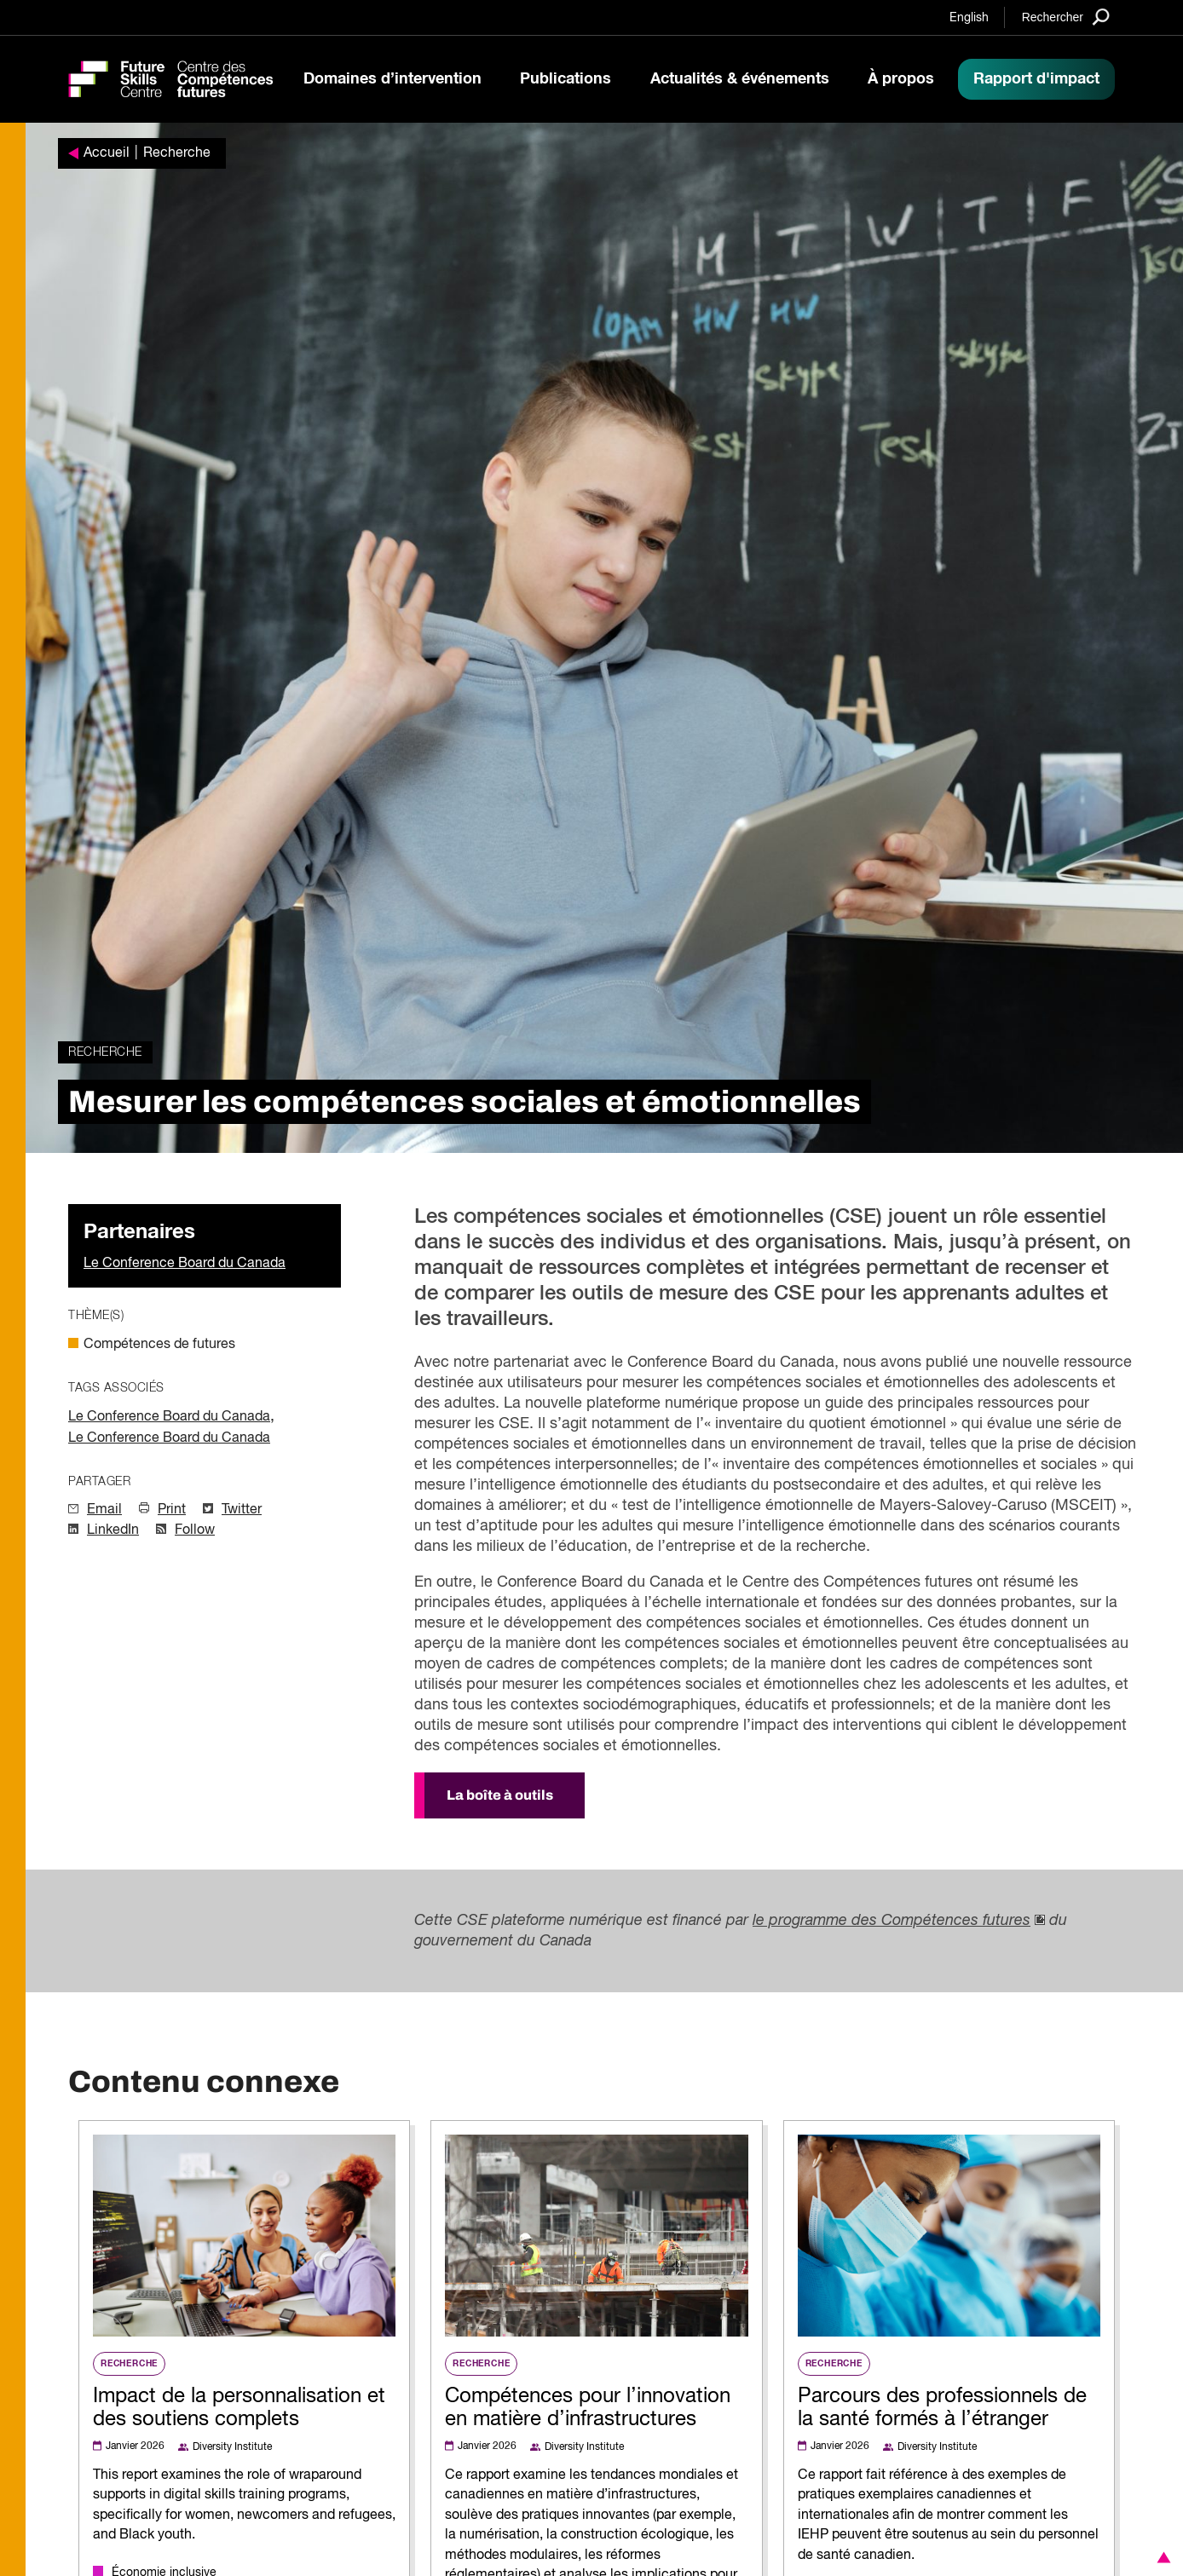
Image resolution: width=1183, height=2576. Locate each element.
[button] (1161, 2557)
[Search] (1066, 16)
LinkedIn (113, 1530)
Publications (565, 79)
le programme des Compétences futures (891, 1920)
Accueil (107, 153)
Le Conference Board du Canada (185, 1264)
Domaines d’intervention (392, 79)
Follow (195, 1530)
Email (104, 1510)
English (969, 18)
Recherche (177, 153)
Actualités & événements (739, 79)
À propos (901, 79)
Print (172, 1510)
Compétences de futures (159, 1344)
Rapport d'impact (1036, 79)
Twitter (242, 1510)
